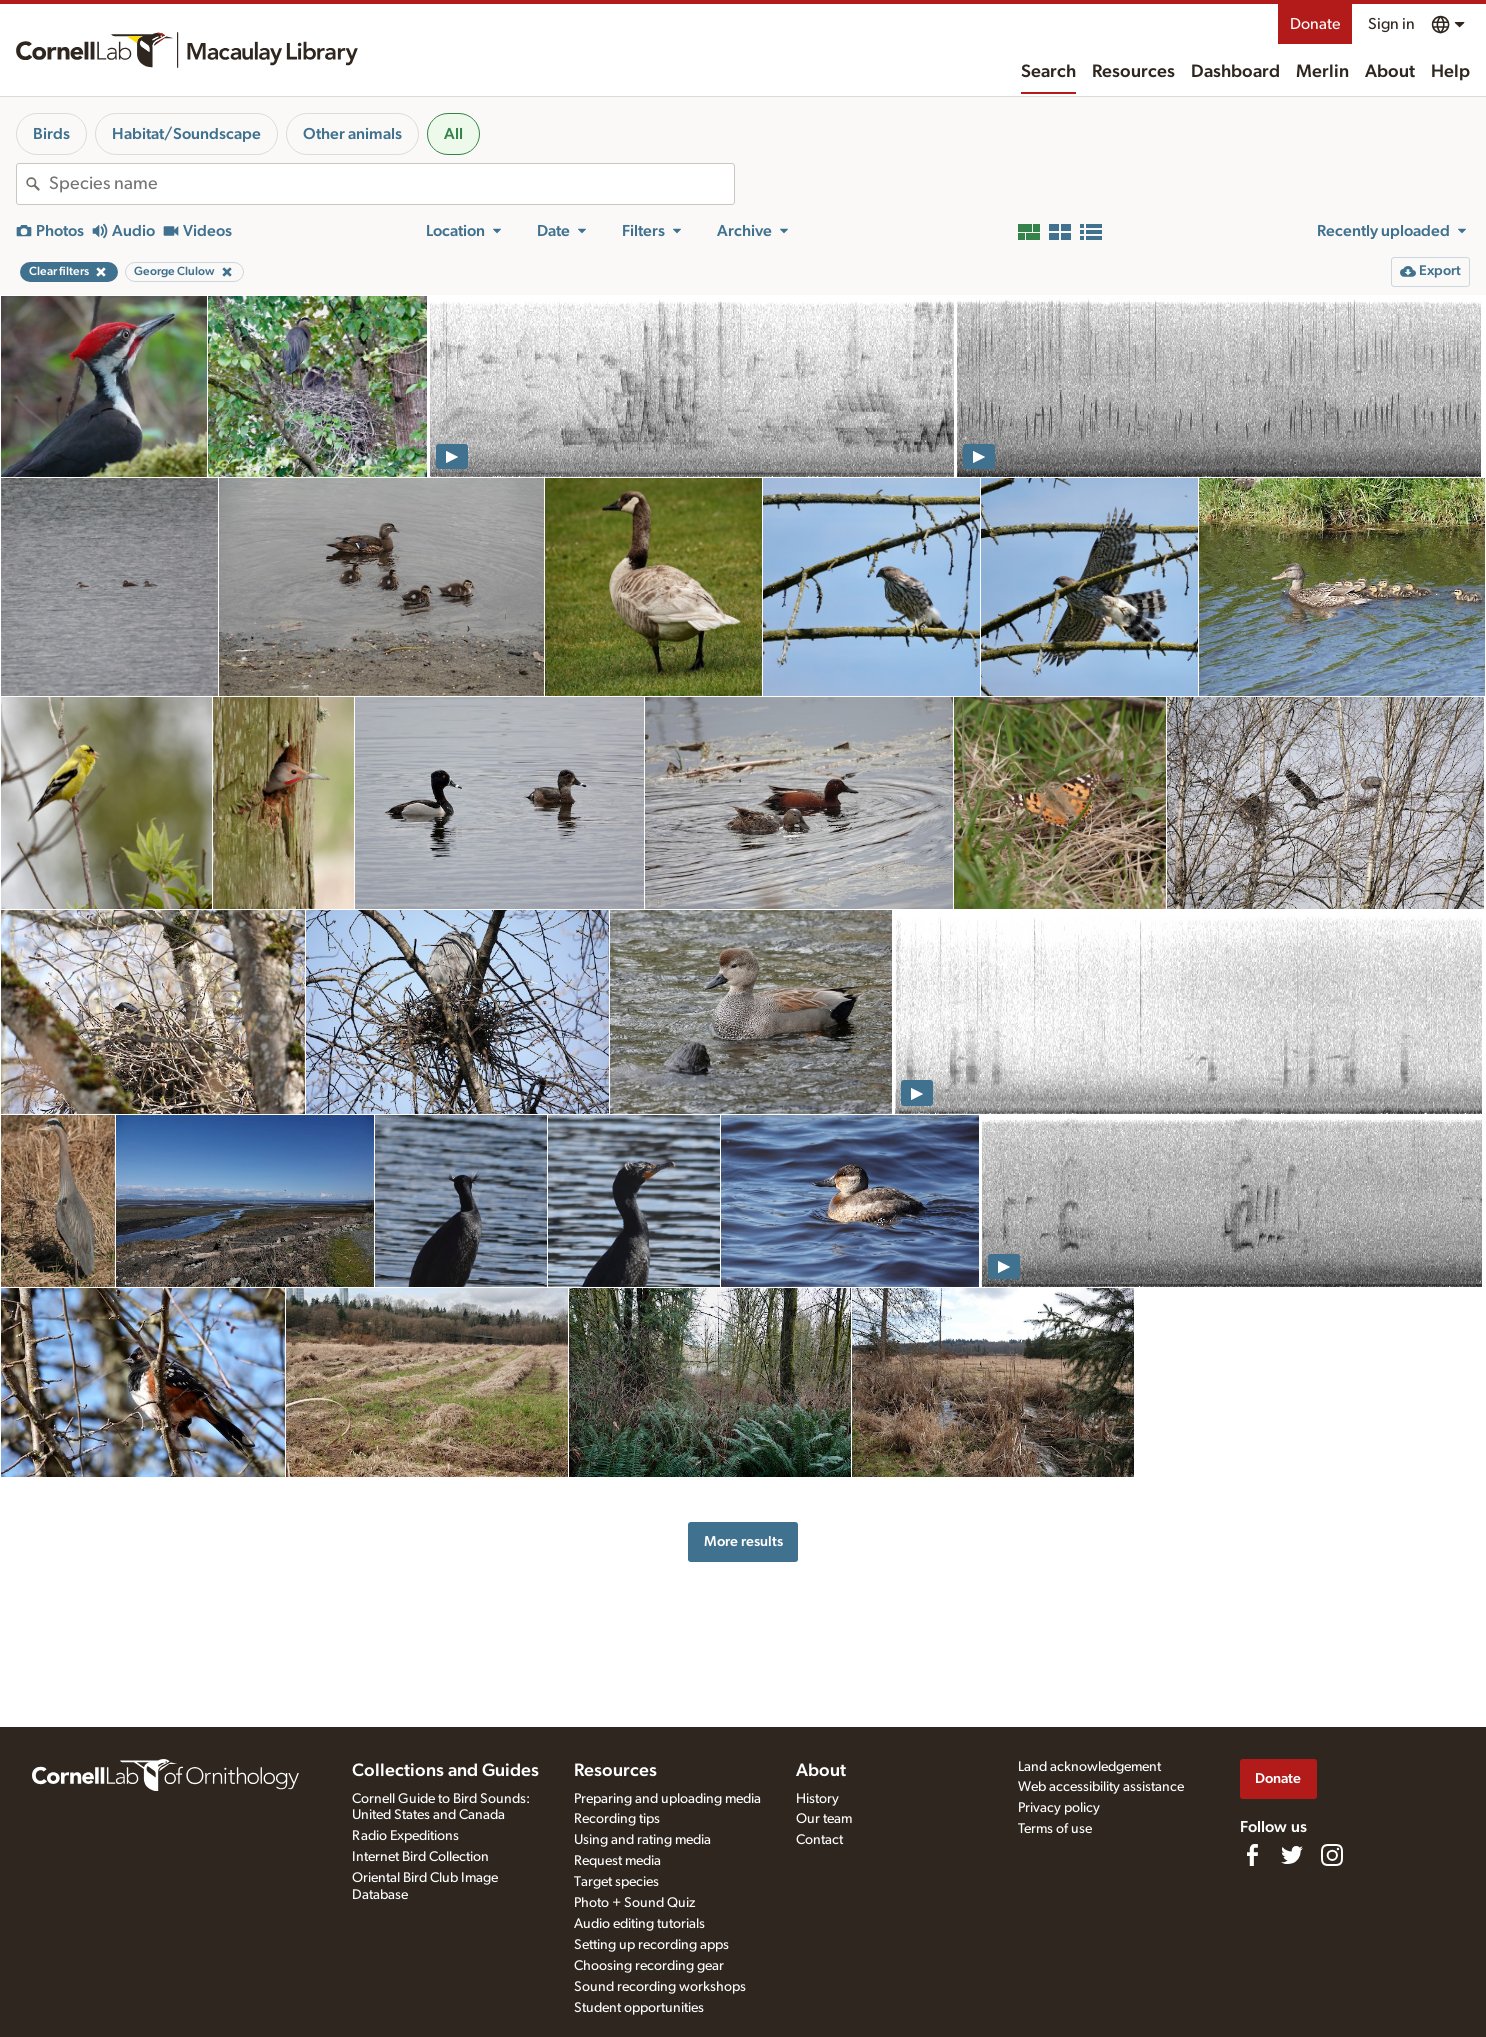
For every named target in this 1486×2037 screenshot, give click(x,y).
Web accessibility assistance (1101, 1787)
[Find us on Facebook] (1252, 1855)
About (1390, 72)
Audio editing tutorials (639, 1924)
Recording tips (617, 1819)
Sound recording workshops (660, 1987)
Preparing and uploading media (667, 1799)
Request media (617, 1861)
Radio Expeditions (405, 1836)
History (817, 1799)
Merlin (1322, 72)
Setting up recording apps (651, 1945)
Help (1450, 72)
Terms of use (1055, 1829)
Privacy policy (1059, 1808)
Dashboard (1235, 72)
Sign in (1391, 24)
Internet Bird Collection (420, 1857)
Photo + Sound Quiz (634, 1903)
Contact (819, 1840)
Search (1048, 72)
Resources (1133, 72)
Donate (1315, 24)
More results (743, 1541)
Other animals (352, 134)
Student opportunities (639, 2008)
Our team (824, 1819)
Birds (51, 134)
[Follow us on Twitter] (1292, 1855)
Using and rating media (642, 1840)
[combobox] (391, 184)
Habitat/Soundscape (186, 134)
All (453, 134)
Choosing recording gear (649, 1966)
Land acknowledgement (1089, 1767)
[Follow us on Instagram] (1332, 1855)
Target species (616, 1882)
